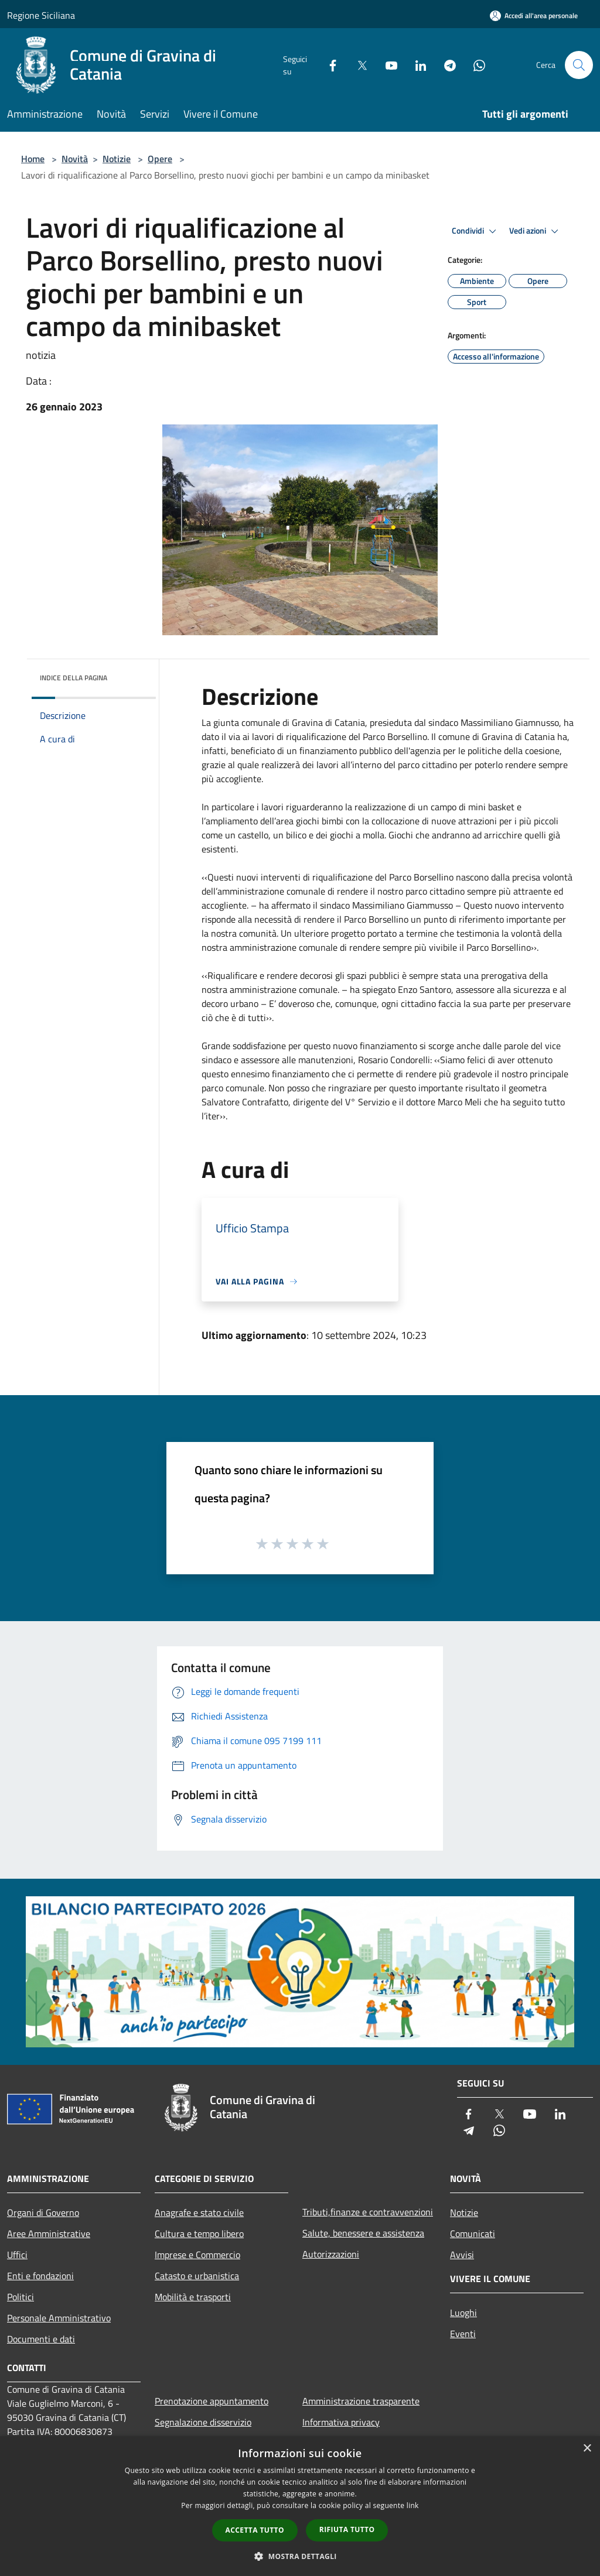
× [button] (586, 2448)
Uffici (17, 2255)
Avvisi (462, 2255)
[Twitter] (357, 65)
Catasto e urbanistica (197, 2276)
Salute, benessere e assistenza (363, 2233)
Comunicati (472, 2233)
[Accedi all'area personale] (534, 15)
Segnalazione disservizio (203, 2422)
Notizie (117, 159)
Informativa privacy (341, 2422)
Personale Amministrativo (59, 2318)
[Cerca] (579, 65)
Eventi (463, 2334)
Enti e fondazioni (40, 2276)
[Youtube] (386, 65)
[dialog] (300, 2506)
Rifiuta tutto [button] (347, 2529)
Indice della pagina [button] (73, 677)
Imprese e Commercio (197, 2255)
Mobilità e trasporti (193, 2297)
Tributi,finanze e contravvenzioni (367, 2212)
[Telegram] (445, 65)
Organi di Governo (43, 2212)
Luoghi (463, 2313)
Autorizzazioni (330, 2254)
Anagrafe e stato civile (199, 2212)
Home (33, 159)
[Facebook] (328, 65)
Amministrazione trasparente (361, 2401)
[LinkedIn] (416, 65)
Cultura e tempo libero (199, 2233)
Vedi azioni (535, 231)
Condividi (476, 231)
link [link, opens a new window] (413, 2505)
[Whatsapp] (474, 65)
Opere (160, 159)
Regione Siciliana (41, 15)
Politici (20, 2297)
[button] (300, 2556)
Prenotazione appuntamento (211, 2401)
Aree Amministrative (48, 2233)
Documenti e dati (41, 2339)
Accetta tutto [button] (255, 2530)
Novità (75, 159)
